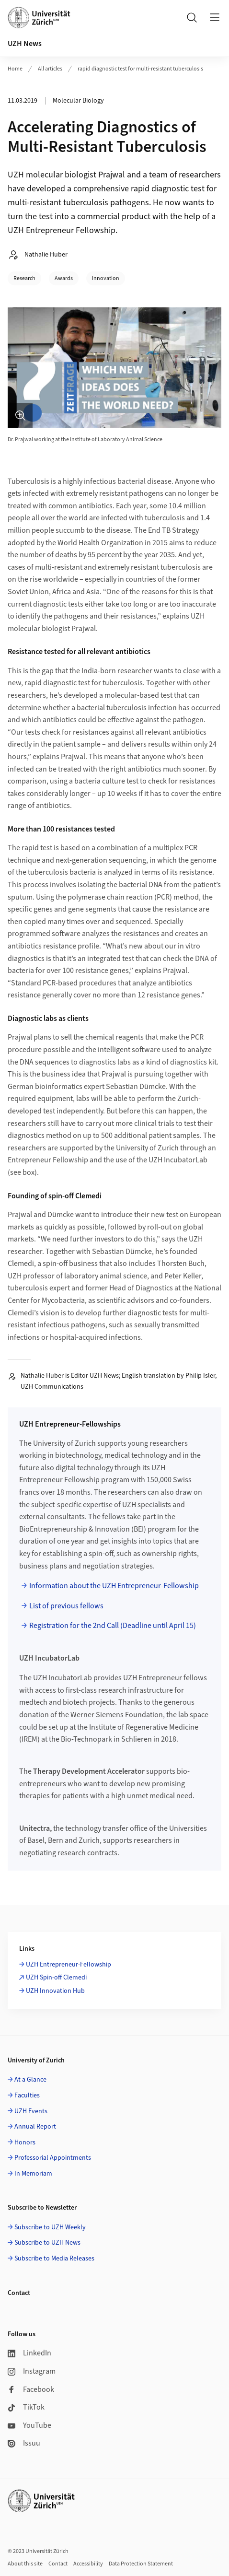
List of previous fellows (66, 1606)
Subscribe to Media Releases (54, 2258)
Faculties (27, 2095)
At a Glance (30, 2079)
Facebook (31, 2389)
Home (15, 69)
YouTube (29, 2425)
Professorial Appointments (52, 2158)
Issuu (24, 2443)
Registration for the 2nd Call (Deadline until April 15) (112, 1625)
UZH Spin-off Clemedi (56, 1977)
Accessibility (88, 2564)
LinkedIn (29, 2353)
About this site (25, 2564)
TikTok (26, 2407)
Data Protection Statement (141, 2564)
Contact (58, 2564)
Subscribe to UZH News (47, 2243)
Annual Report (35, 2126)
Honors (24, 2142)
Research (24, 278)
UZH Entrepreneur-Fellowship (68, 1964)
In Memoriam (33, 2173)
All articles (50, 69)
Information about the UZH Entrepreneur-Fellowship (114, 1586)
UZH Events (30, 2111)
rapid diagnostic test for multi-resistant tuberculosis (140, 69)
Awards (64, 278)
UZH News (25, 43)
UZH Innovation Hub (55, 1991)
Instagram (32, 2371)
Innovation (105, 278)
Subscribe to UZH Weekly (50, 2227)
